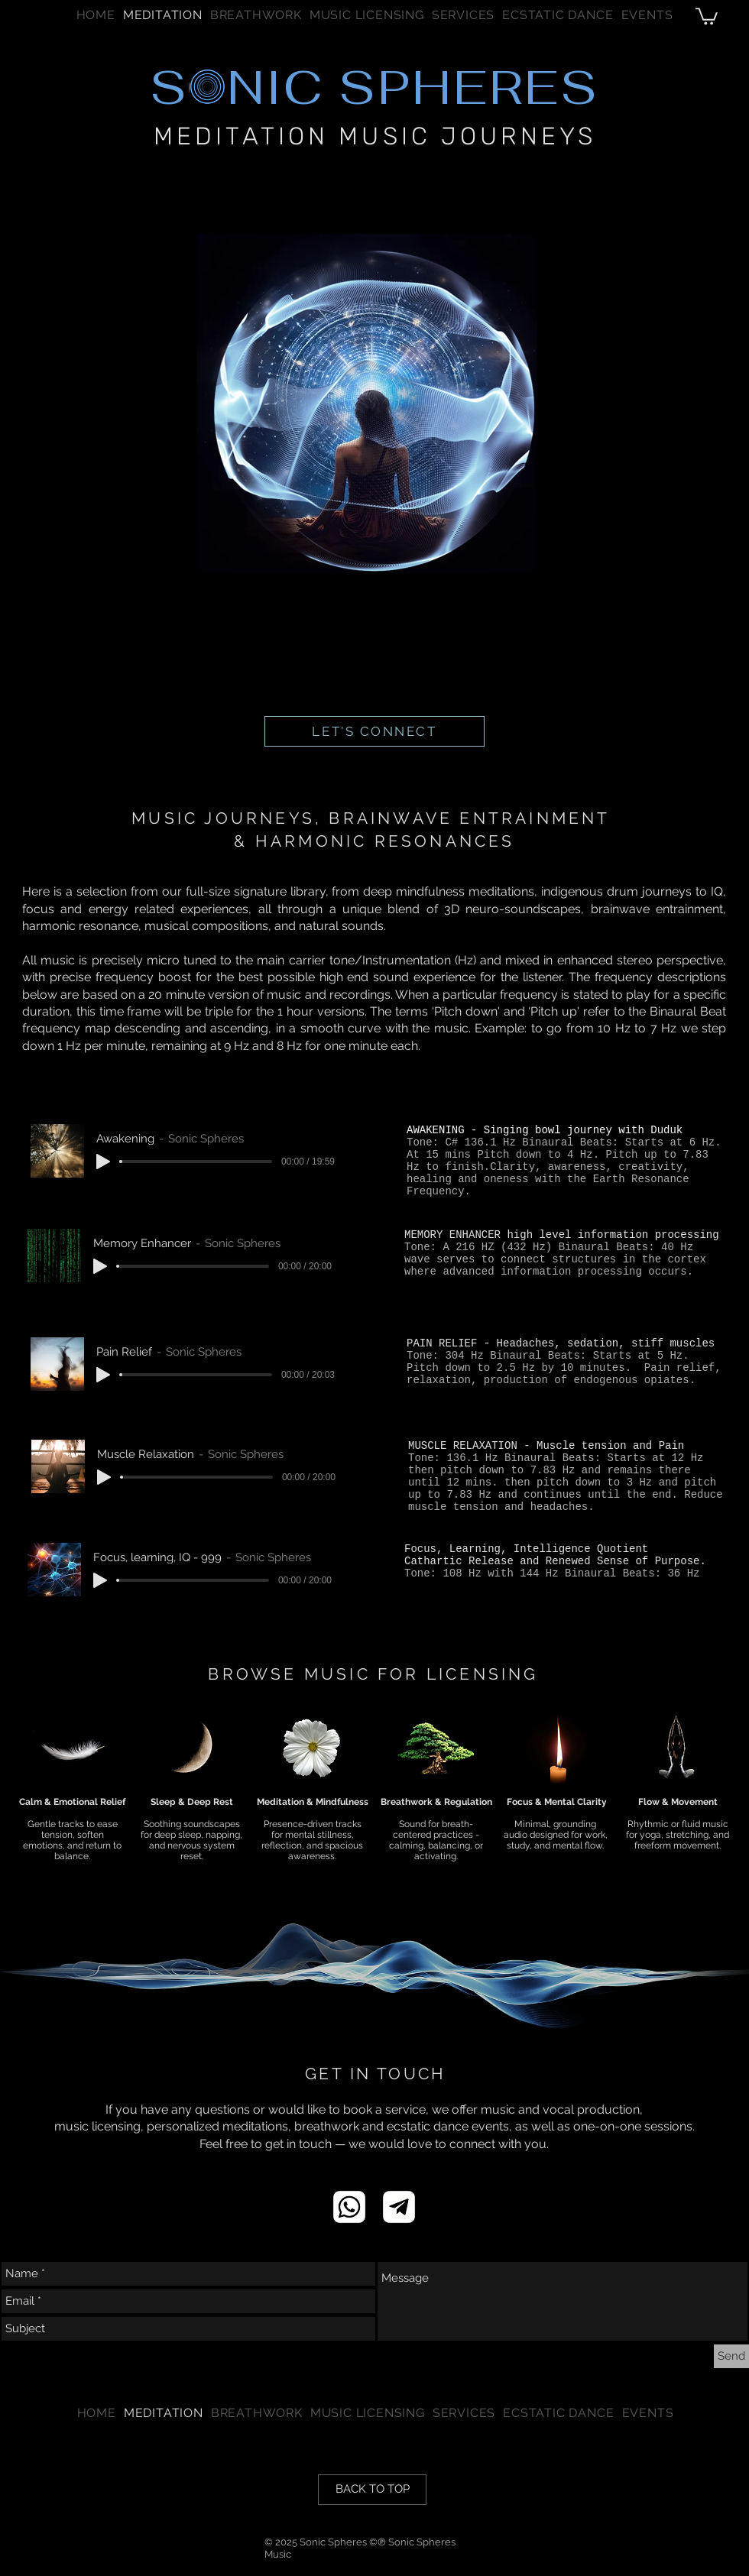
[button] (463, 15)
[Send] (731, 2356)
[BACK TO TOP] (372, 2489)
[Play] (103, 1161)
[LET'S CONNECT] (374, 731)
